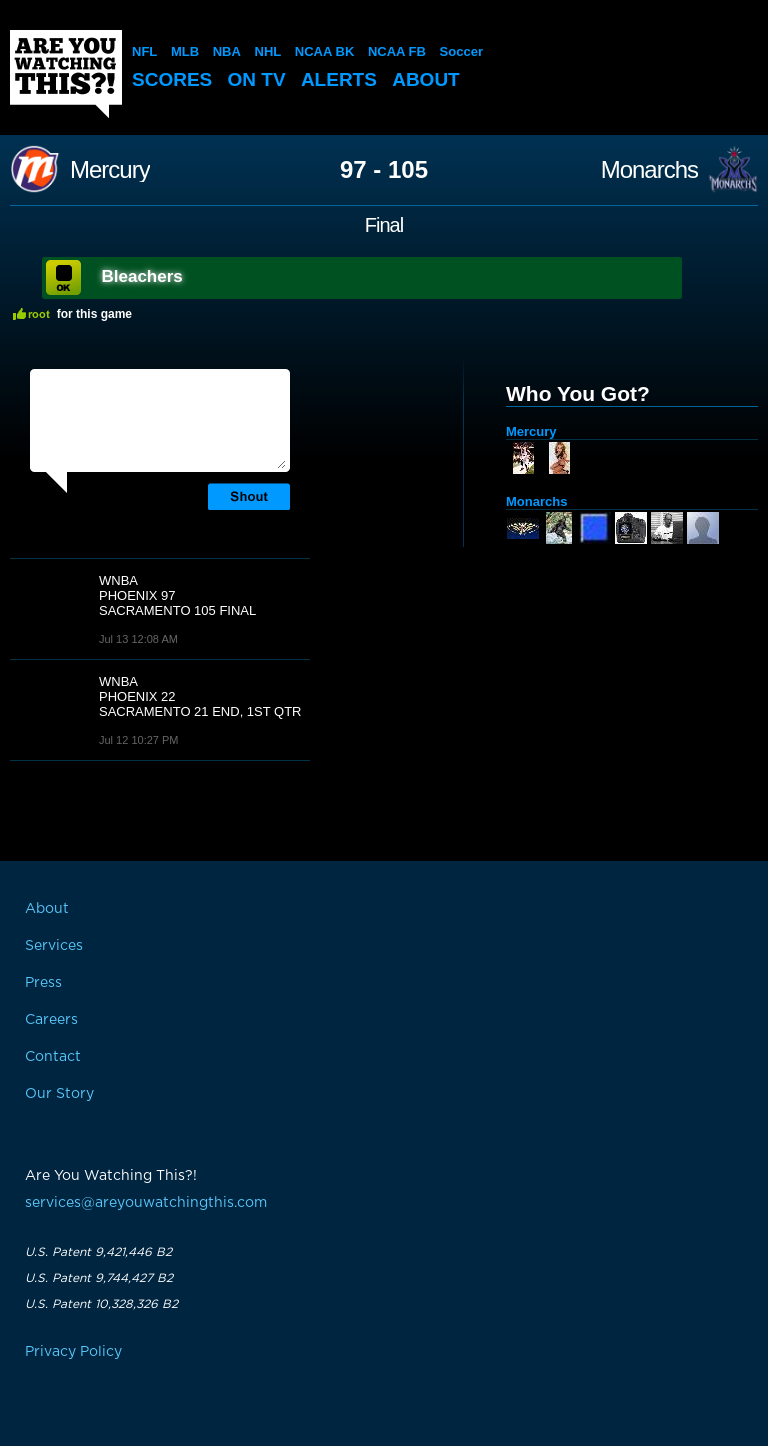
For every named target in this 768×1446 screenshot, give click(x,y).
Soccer (461, 51)
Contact (53, 1057)
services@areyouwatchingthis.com (146, 1203)
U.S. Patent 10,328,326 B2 (101, 1304)
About (426, 79)
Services (54, 946)
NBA (227, 51)
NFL (144, 51)
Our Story (59, 1094)
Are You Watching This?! (66, 74)
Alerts (339, 79)
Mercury (110, 170)
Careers (51, 1020)
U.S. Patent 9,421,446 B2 (98, 1252)
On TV (257, 79)
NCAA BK (324, 51)
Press (43, 983)
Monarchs (649, 170)
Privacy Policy (73, 1352)
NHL (268, 51)
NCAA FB (397, 51)
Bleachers (142, 276)
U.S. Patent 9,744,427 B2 (99, 1278)
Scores (172, 79)
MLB (185, 51)
